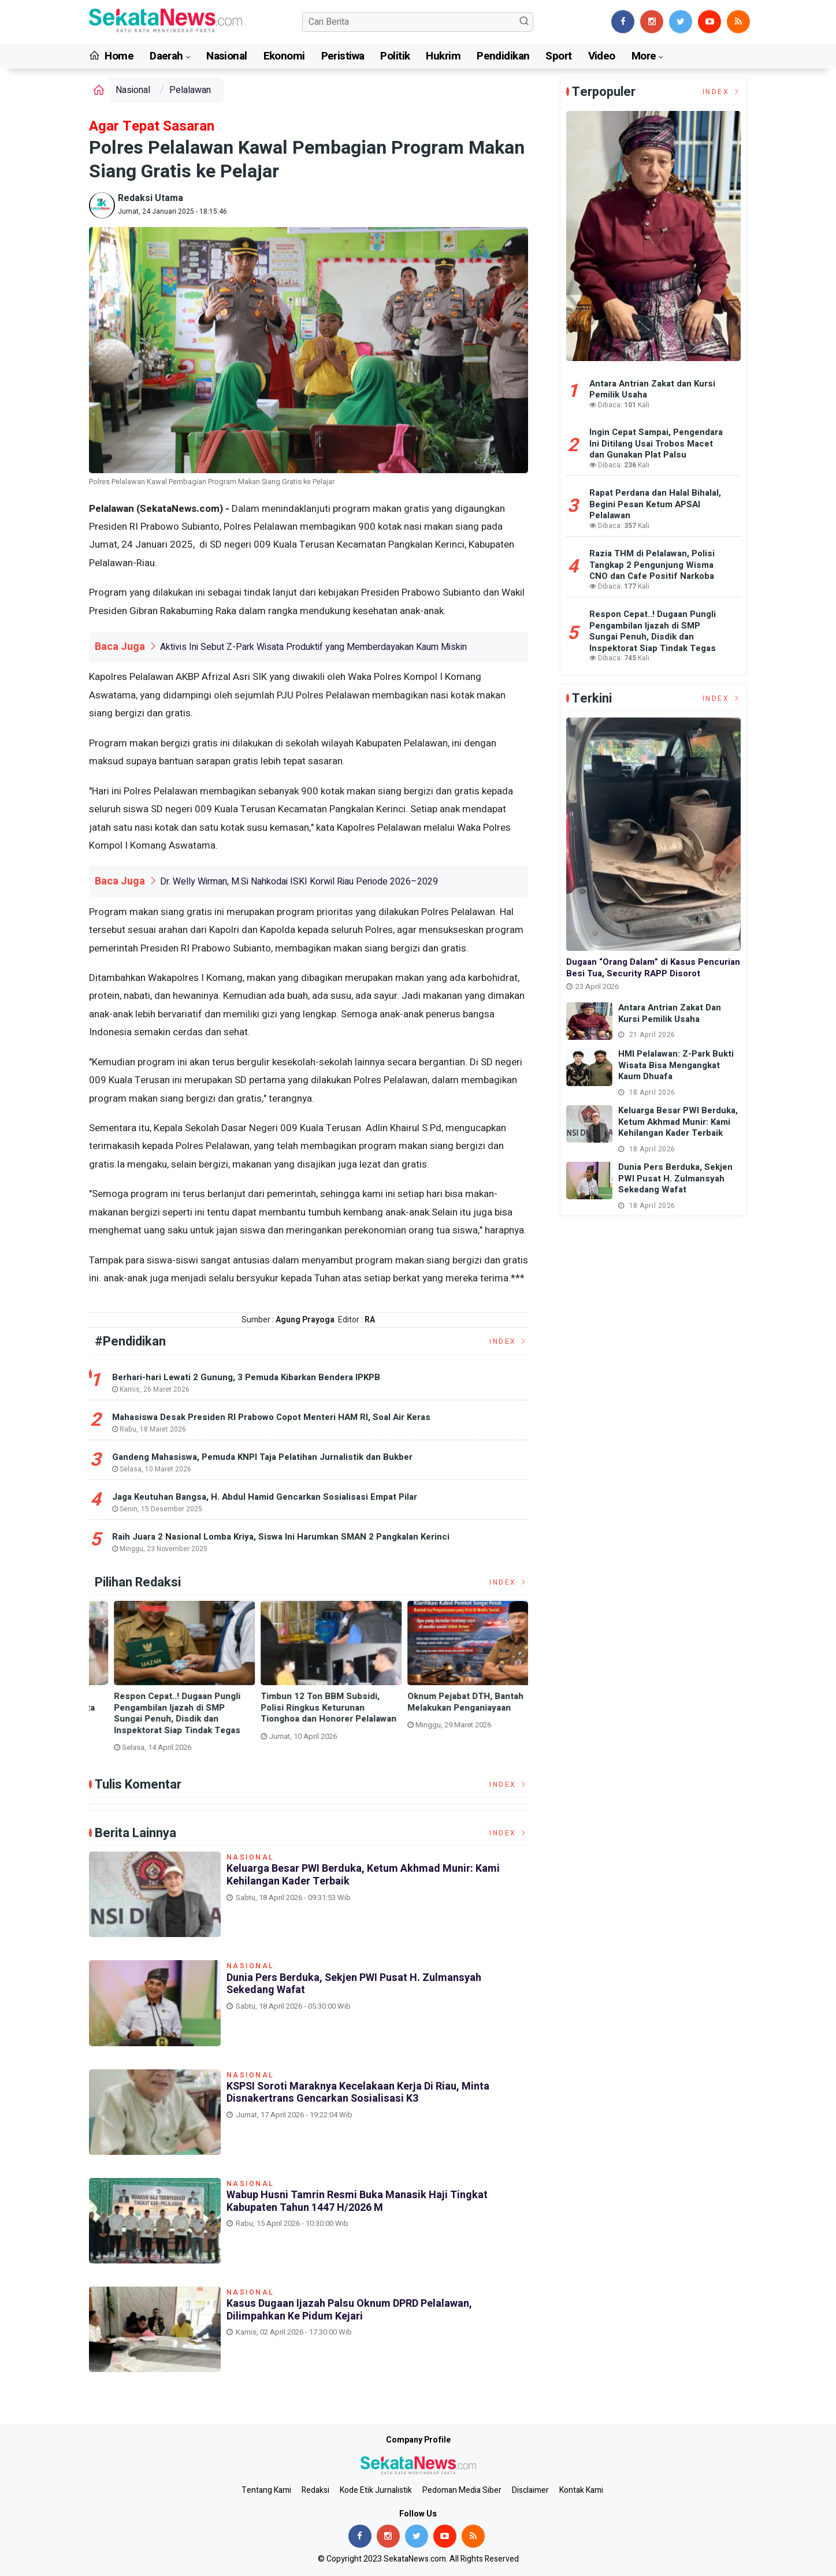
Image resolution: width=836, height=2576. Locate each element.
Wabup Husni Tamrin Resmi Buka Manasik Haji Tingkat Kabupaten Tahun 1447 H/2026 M (357, 2201)
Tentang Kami (266, 2490)
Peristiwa (343, 56)
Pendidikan (503, 56)
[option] (162, 1675)
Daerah (166, 56)
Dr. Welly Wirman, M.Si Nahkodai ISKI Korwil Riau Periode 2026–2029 (299, 882)
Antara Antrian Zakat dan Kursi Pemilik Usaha (652, 389)
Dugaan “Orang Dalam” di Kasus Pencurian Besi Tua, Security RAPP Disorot (653, 968)
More (643, 56)
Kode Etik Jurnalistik (376, 2490)
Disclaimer (530, 2490)
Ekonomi (284, 56)
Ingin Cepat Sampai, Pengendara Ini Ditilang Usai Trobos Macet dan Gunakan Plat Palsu (656, 443)
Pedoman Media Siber (461, 2490)
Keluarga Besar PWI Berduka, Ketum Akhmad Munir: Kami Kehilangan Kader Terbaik (363, 1875)
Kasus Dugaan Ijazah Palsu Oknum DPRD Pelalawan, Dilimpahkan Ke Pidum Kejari (349, 2310)
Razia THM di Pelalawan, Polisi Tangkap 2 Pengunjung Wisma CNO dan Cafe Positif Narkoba (652, 564)
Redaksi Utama (150, 198)
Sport (558, 56)
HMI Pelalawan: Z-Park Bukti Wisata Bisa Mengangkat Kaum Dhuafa (676, 1065)
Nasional (226, 56)
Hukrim (443, 56)
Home (111, 56)
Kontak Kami (581, 2490)
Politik (395, 56)
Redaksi (315, 2490)
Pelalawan (190, 90)
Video (601, 56)
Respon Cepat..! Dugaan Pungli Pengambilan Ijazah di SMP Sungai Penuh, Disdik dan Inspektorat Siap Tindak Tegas (448, 1713)
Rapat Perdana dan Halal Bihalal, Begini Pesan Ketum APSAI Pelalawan (655, 504)
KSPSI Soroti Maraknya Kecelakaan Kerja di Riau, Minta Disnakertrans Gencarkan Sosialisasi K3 (302, 1713)
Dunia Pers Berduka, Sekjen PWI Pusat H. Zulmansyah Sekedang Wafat (158, 1708)
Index (508, 1341)
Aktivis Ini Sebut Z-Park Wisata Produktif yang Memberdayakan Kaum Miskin (313, 647)
